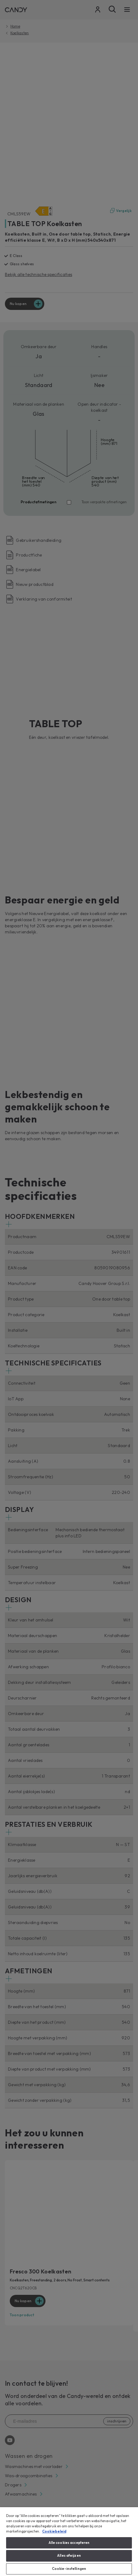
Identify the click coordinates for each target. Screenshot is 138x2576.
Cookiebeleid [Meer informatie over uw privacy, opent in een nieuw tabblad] (54, 2531)
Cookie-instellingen (69, 2569)
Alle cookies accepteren (69, 2543)
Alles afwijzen (69, 2555)
